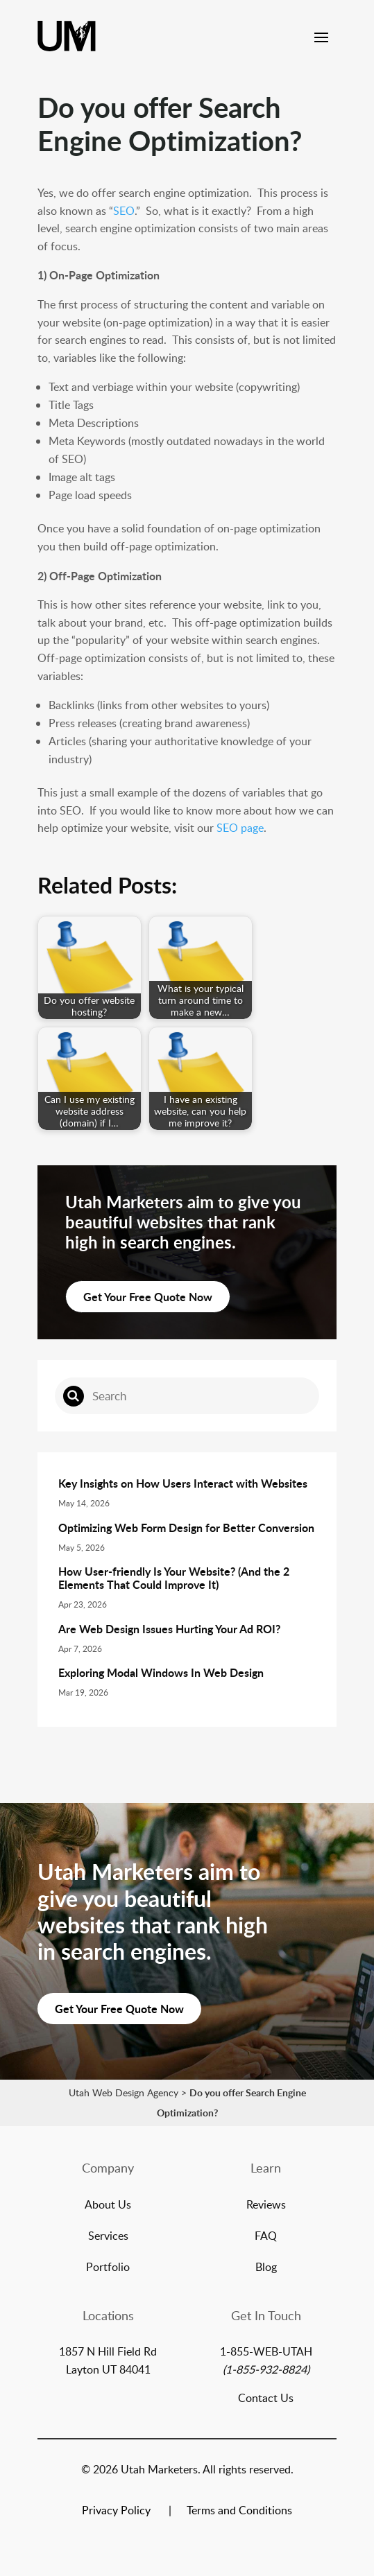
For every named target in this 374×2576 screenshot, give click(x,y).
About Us (108, 2206)
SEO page (240, 827)
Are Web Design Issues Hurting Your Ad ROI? (169, 1629)
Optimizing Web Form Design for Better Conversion (186, 1527)
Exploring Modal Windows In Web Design (161, 1672)
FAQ (266, 2237)
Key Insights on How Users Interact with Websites (182, 1483)
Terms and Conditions (239, 2511)
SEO (124, 210)
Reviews (266, 2206)
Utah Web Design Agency (123, 2092)
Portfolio (108, 2268)
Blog (266, 2268)
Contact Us (266, 2397)
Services (108, 2237)
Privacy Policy (116, 2511)
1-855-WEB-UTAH (266, 2351)
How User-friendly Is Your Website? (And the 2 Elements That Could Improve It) (173, 1577)
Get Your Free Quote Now (147, 1297)
